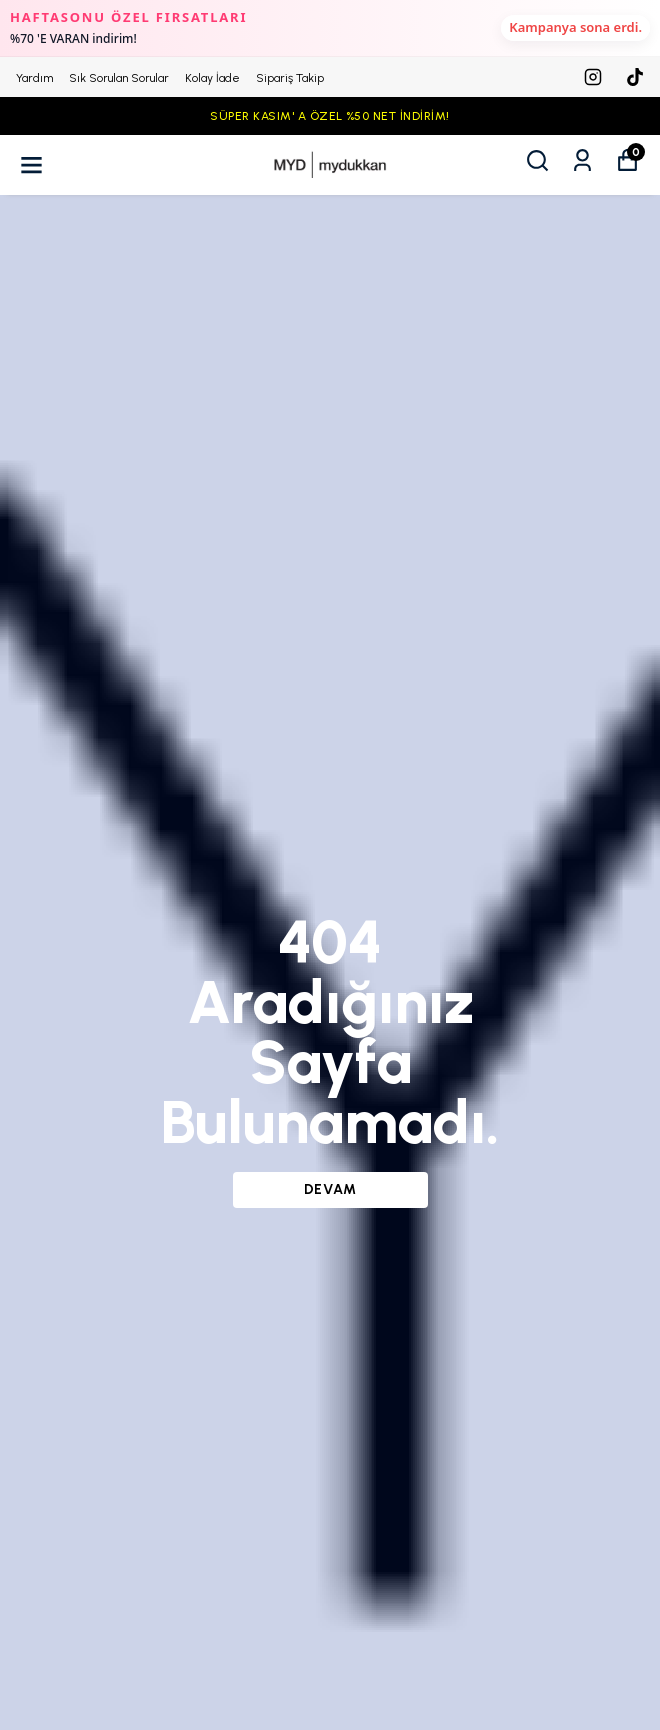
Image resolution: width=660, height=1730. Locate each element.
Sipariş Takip (290, 78)
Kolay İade (212, 78)
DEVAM (330, 1189)
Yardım (34, 78)
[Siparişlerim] (582, 160)
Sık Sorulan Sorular (119, 78)
